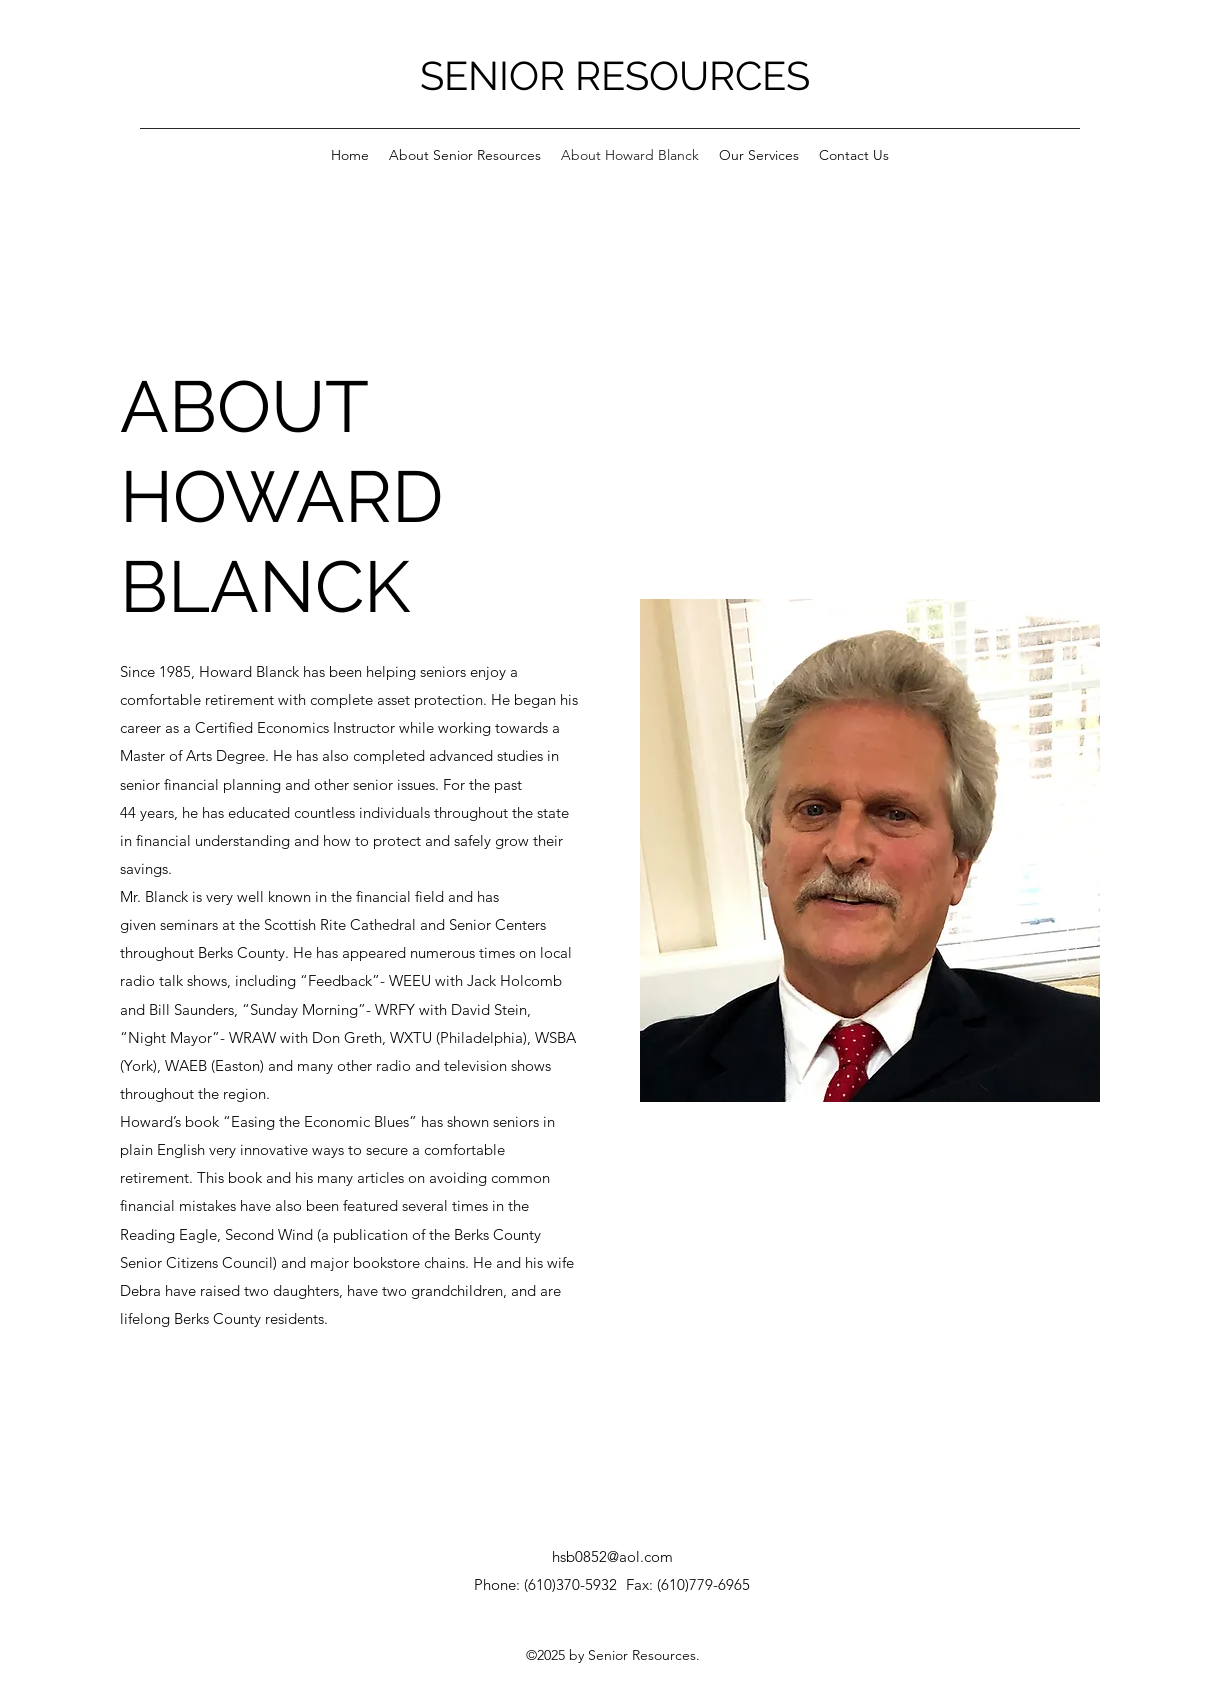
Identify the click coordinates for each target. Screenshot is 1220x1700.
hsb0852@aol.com (612, 1556)
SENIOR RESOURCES (615, 75)
